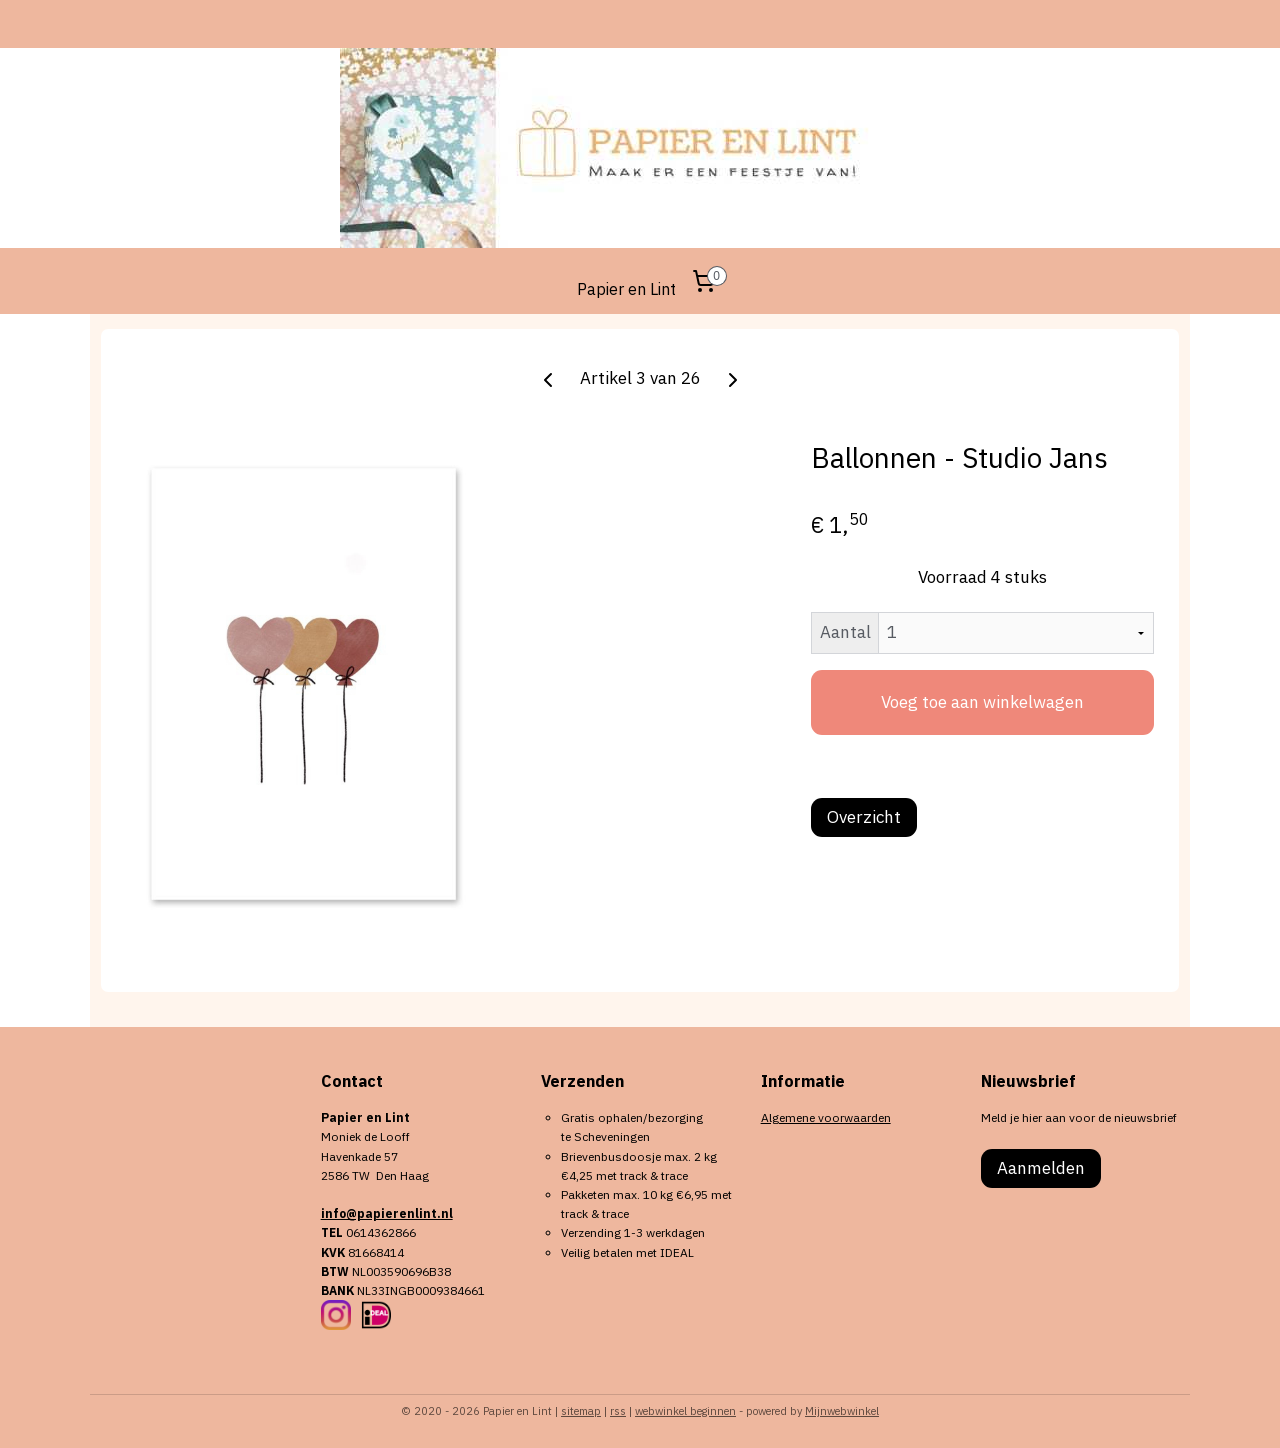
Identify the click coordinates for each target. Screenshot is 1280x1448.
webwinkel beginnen (685, 1411)
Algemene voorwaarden (826, 1117)
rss (618, 1411)
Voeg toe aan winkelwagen (982, 702)
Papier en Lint (626, 289)
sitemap (581, 1411)
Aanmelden (1041, 1168)
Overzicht (864, 817)
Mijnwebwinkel (842, 1411)
